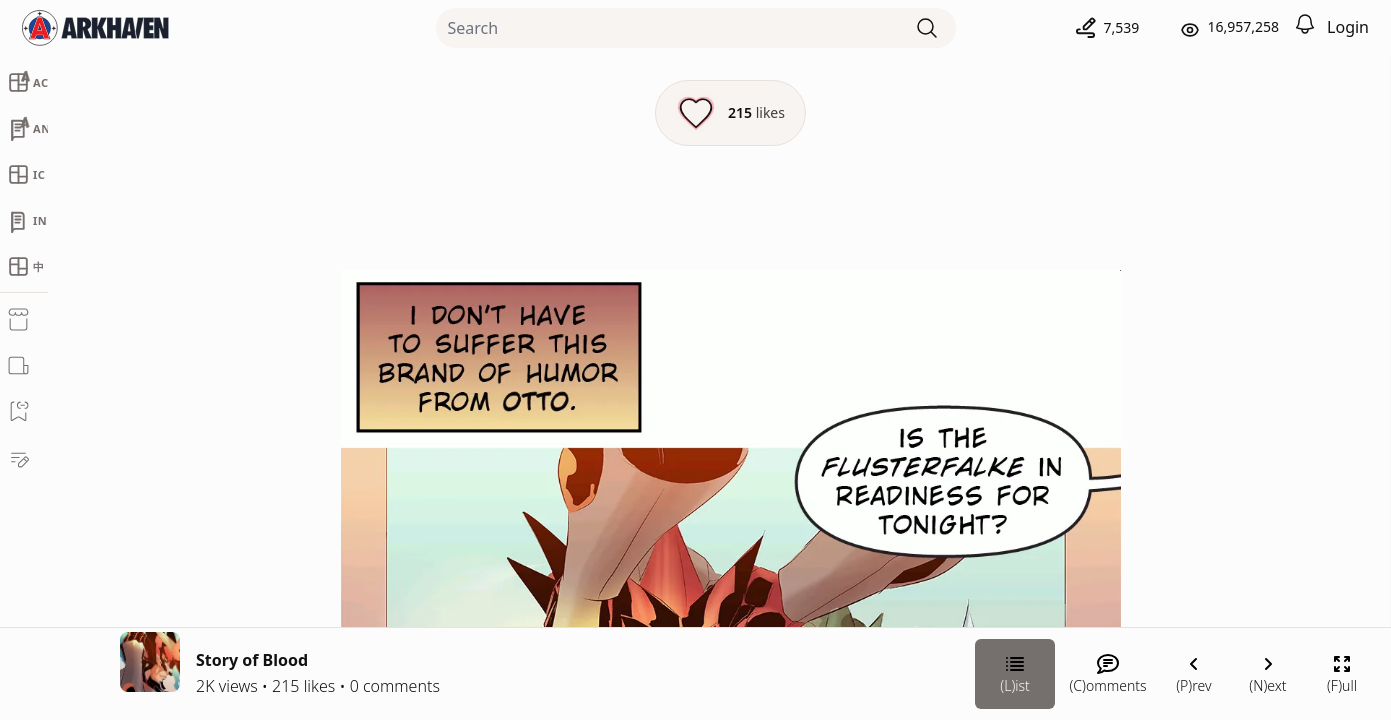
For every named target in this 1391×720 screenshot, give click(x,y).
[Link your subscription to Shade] (1078, 569)
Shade (1166, 386)
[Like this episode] (508, 113)
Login (1348, 27)
